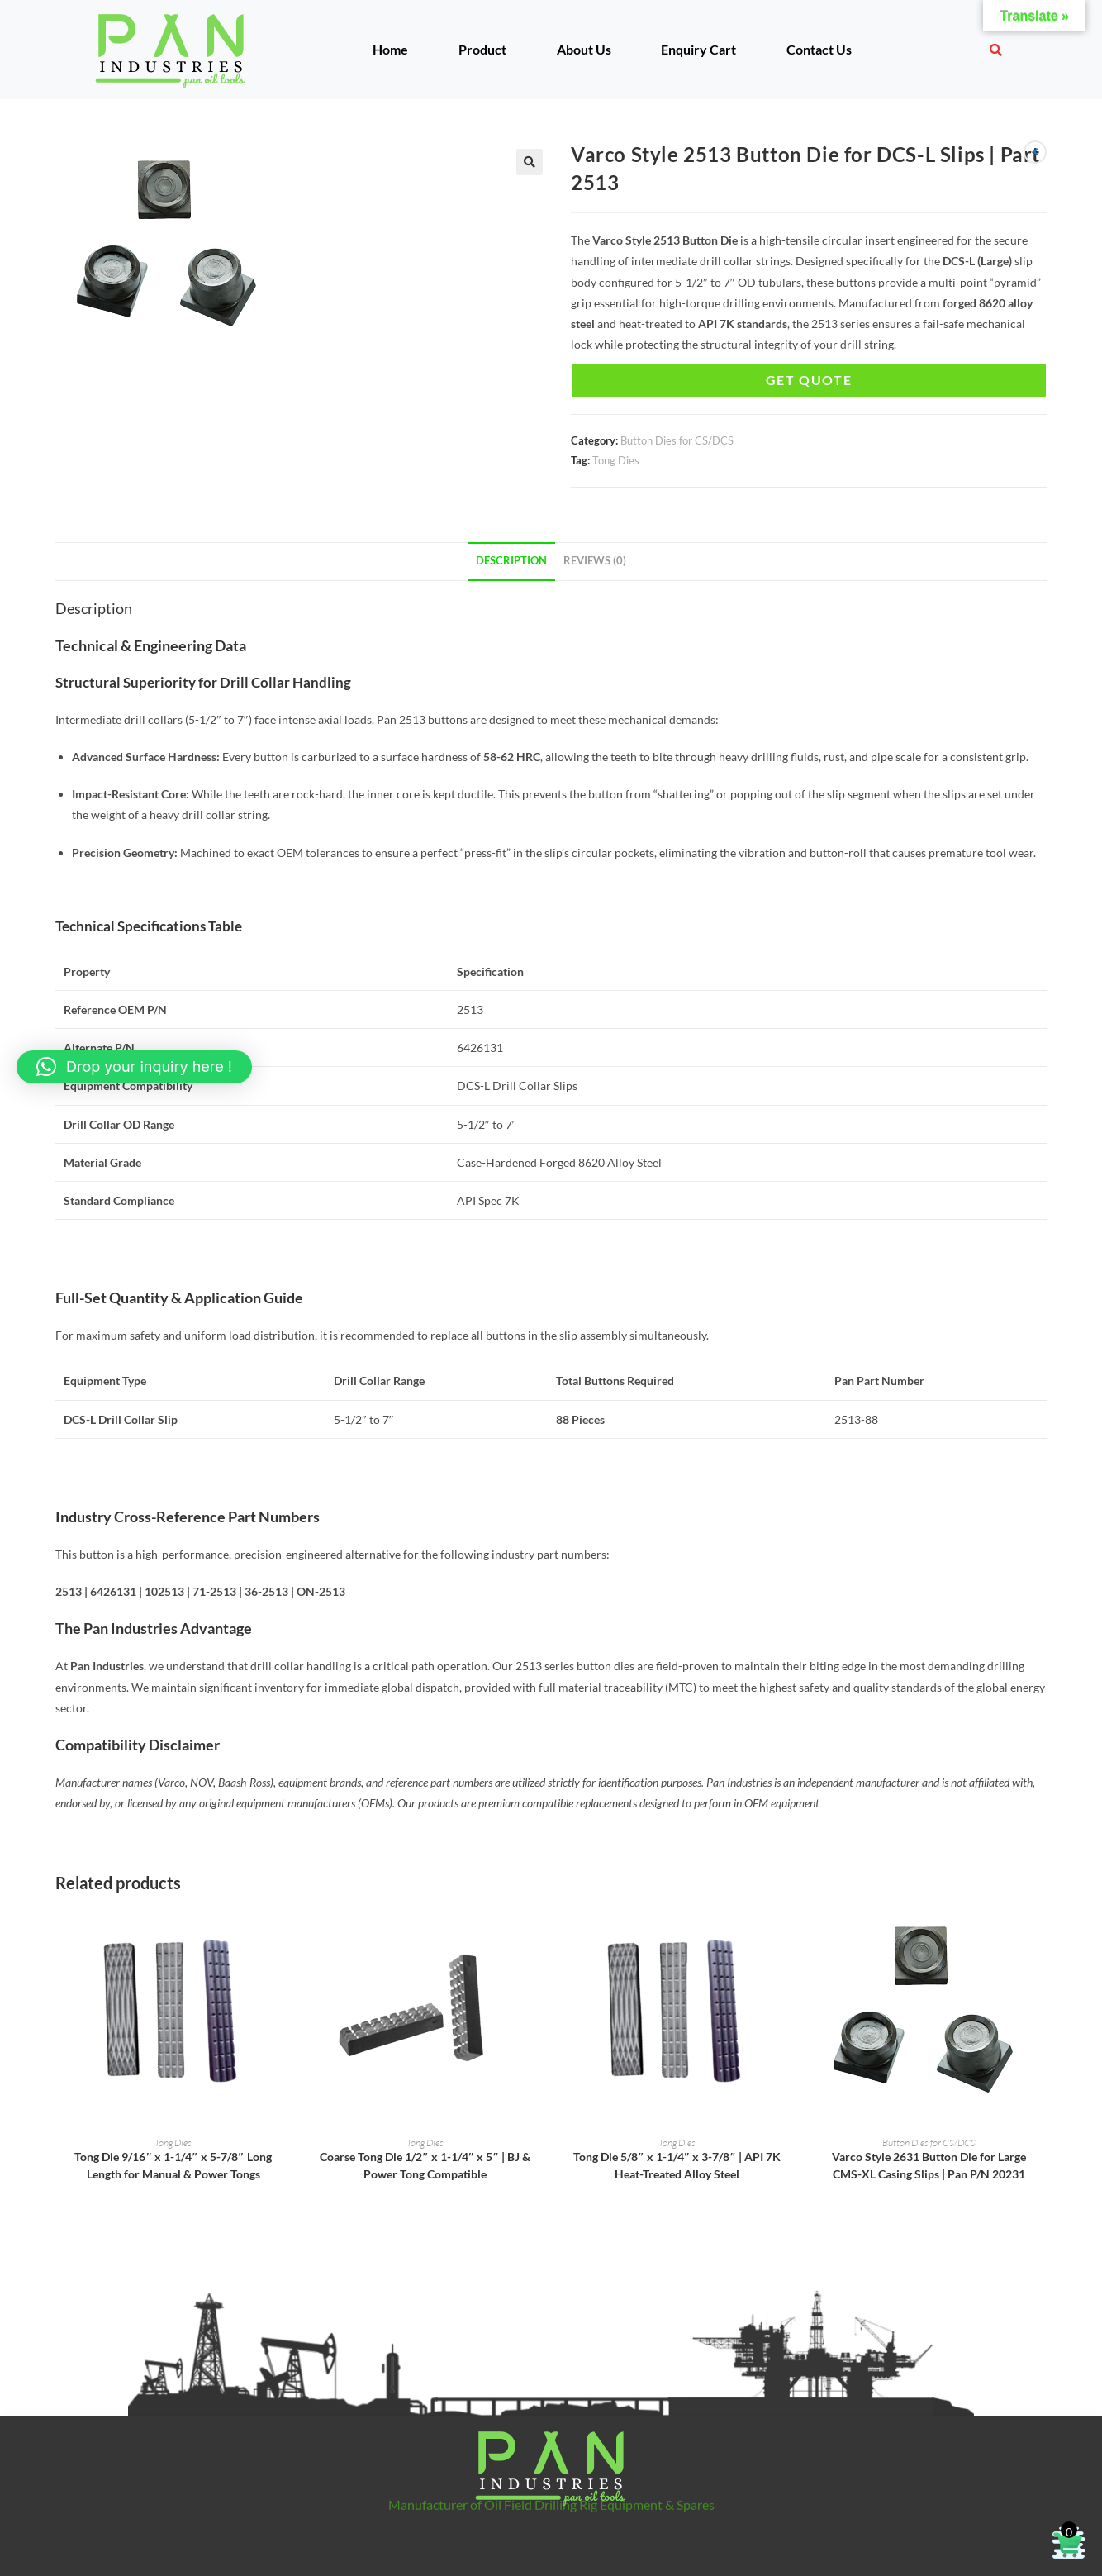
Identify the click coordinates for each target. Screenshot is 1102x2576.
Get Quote (809, 380)
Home (390, 49)
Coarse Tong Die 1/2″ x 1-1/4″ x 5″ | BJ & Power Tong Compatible (425, 2165)
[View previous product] (1035, 152)
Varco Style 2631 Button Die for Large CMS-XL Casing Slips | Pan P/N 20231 (929, 2165)
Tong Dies (615, 460)
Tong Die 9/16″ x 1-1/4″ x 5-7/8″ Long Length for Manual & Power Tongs (172, 2165)
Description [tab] (511, 561)
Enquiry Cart (698, 49)
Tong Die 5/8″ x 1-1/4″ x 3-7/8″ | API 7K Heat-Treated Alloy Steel (677, 2165)
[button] (529, 162)
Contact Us (819, 49)
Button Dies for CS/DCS (677, 440)
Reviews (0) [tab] (594, 561)
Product (482, 49)
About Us (584, 49)
